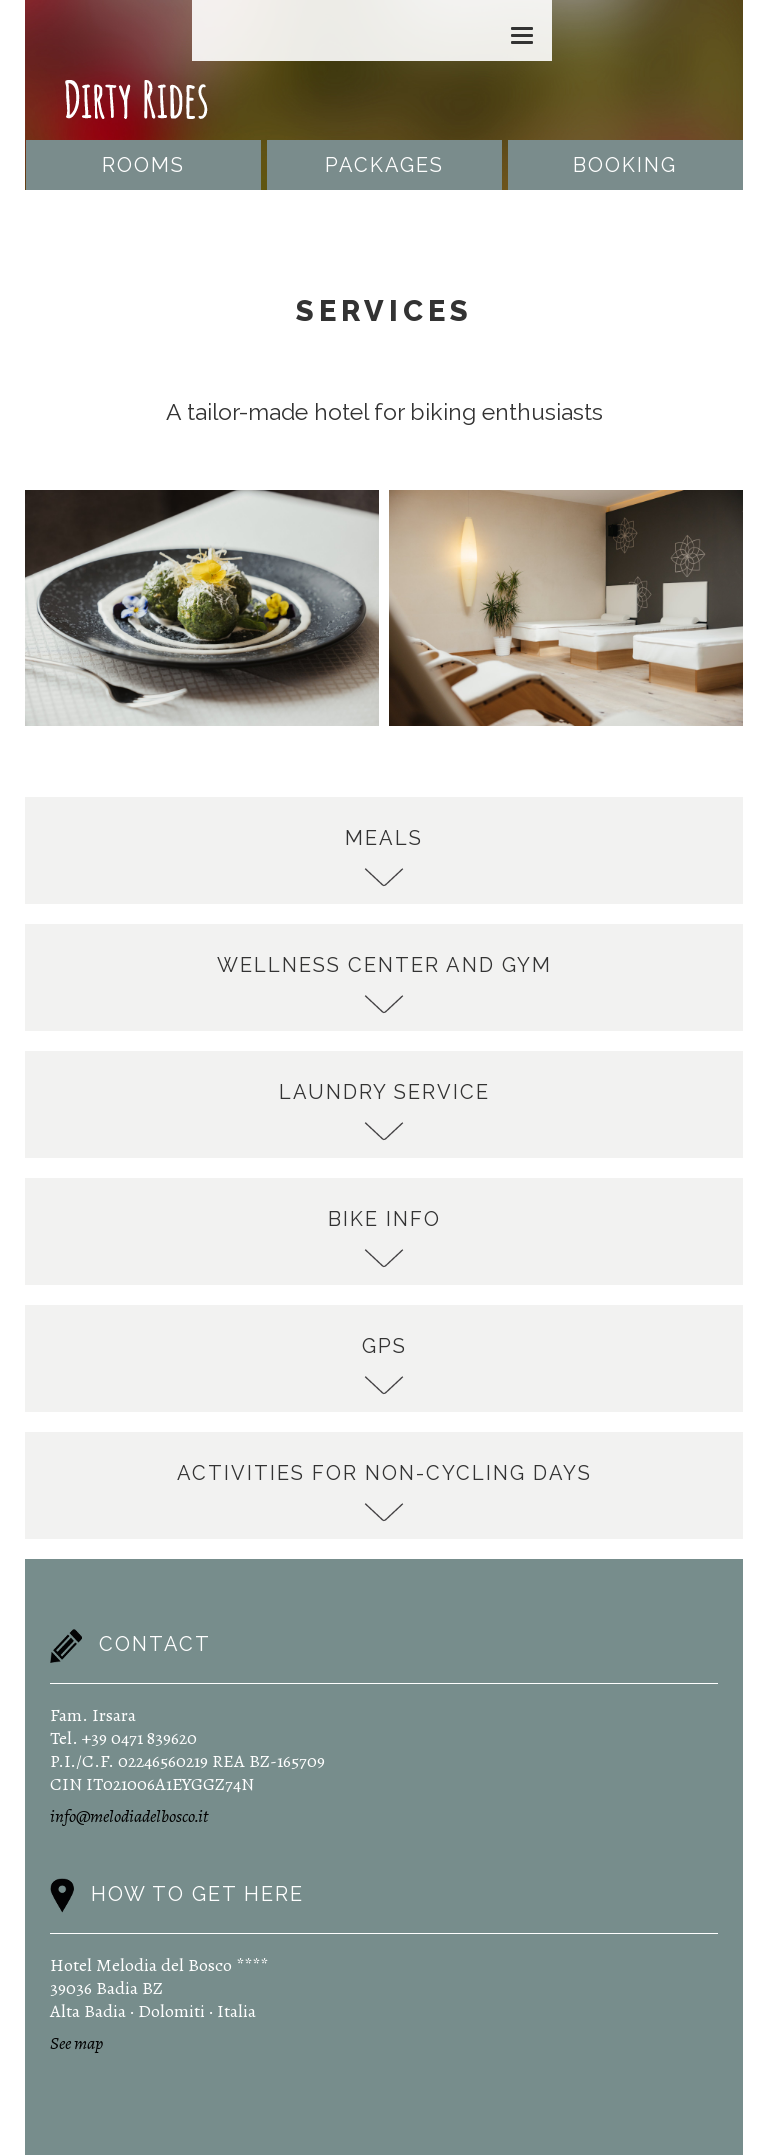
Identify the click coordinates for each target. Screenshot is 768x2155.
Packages (384, 165)
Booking (625, 165)
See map (76, 2043)
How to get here (197, 1893)
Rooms (143, 165)
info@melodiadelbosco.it (129, 1816)
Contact (155, 1644)
